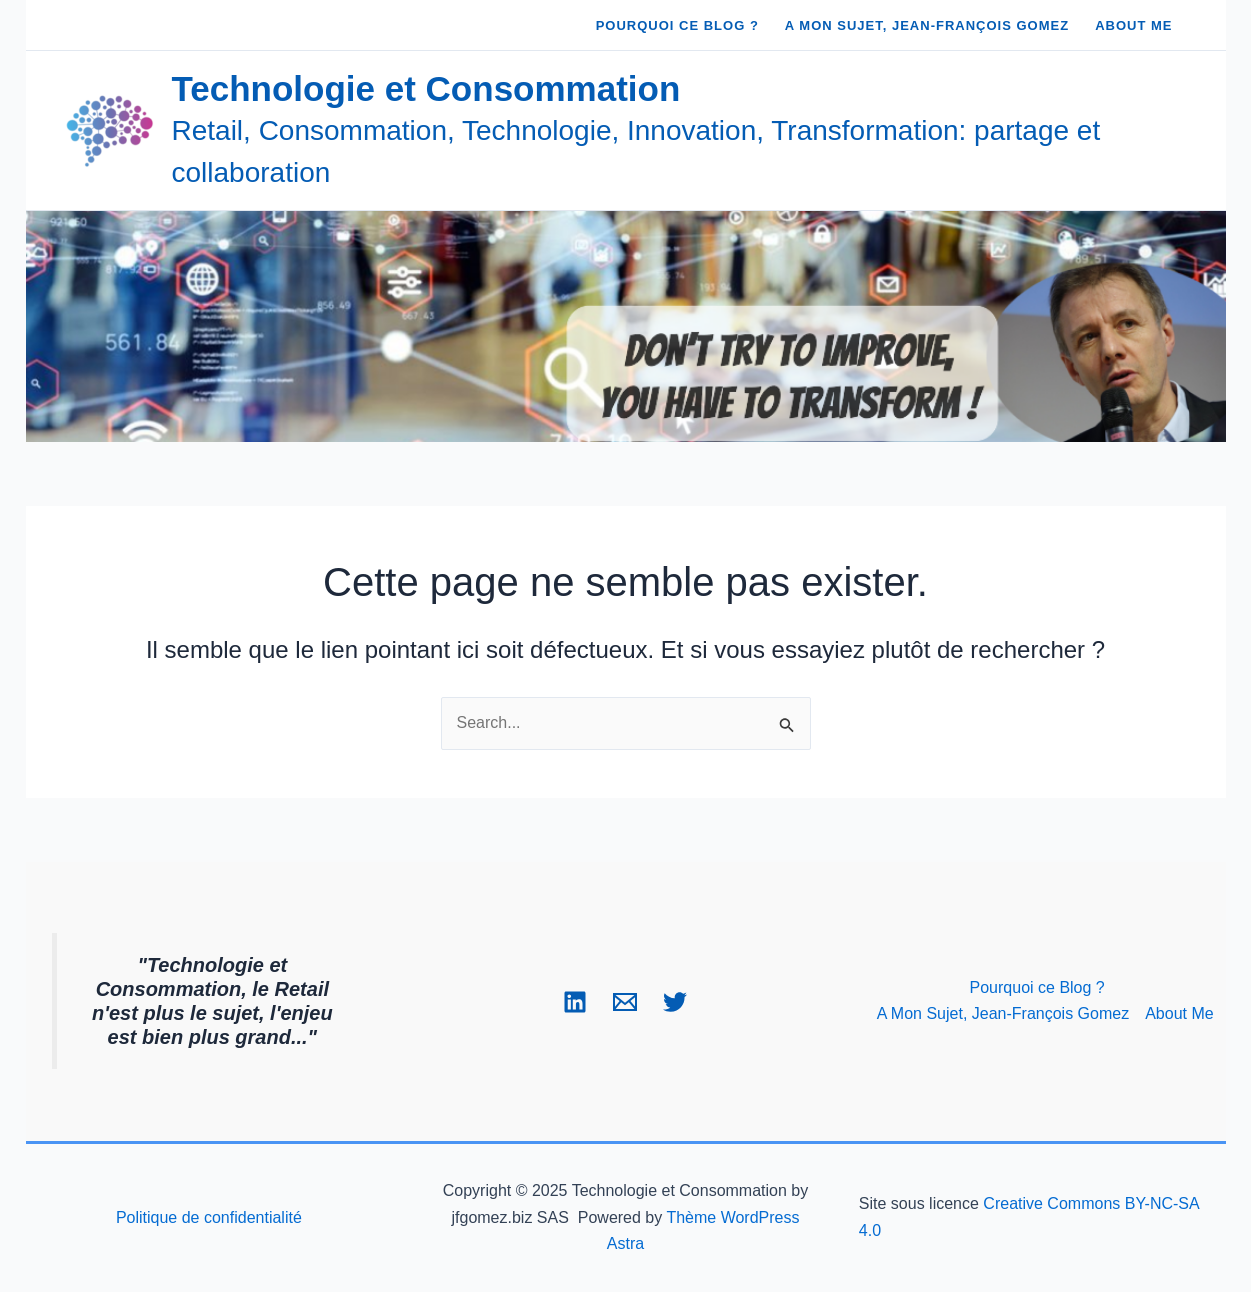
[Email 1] (625, 1002)
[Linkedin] (575, 1002)
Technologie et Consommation (426, 88)
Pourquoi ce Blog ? (1037, 987)
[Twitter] (675, 1002)
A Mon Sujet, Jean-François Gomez (1003, 1013)
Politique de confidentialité (209, 1217)
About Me (1179, 1013)
